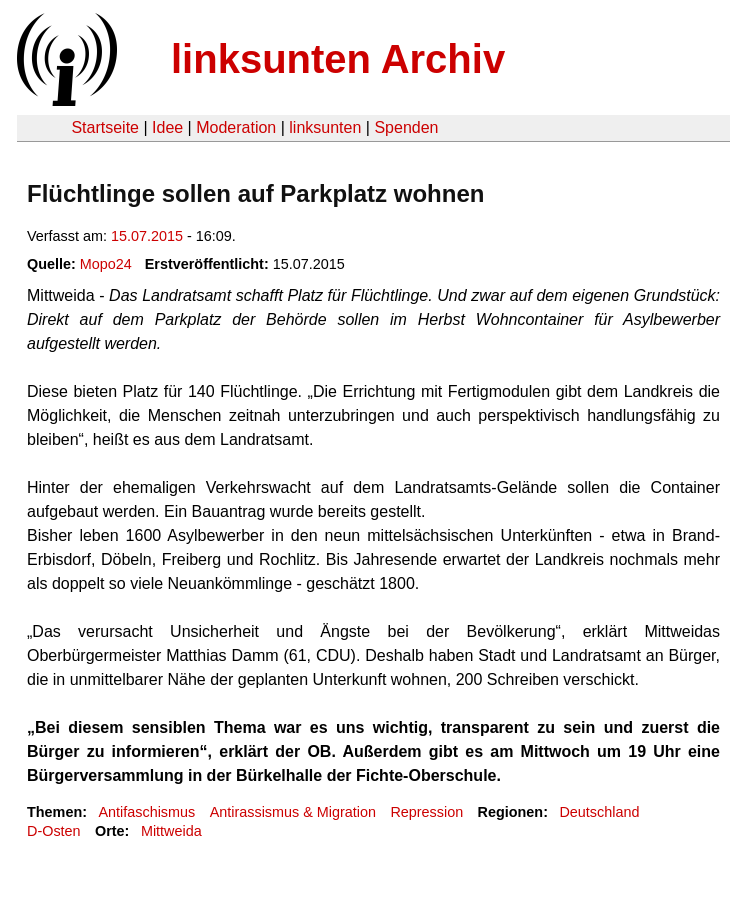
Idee (167, 127)
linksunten (325, 127)
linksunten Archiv (338, 59)
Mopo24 (106, 264)
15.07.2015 (147, 236)
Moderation (236, 127)
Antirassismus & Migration (293, 812)
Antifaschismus (146, 812)
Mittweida (171, 831)
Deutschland (599, 812)
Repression (426, 812)
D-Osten (54, 831)
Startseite (105, 127)
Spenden (406, 127)
